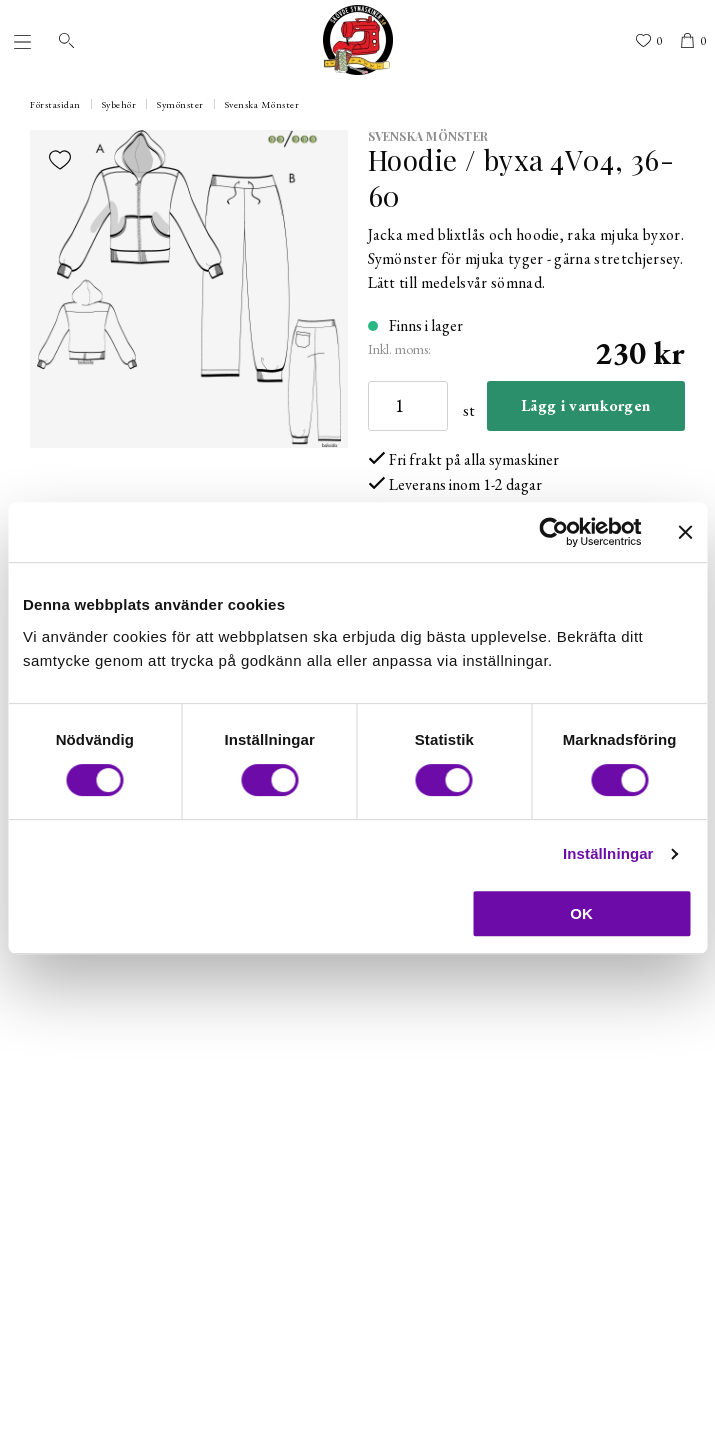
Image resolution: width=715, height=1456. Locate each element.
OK (581, 913)
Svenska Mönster (262, 104)
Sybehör (119, 104)
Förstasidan (55, 104)
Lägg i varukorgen (585, 405)
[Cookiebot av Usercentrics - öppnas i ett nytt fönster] (553, 532)
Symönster (180, 104)
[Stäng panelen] (685, 532)
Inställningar (608, 853)
